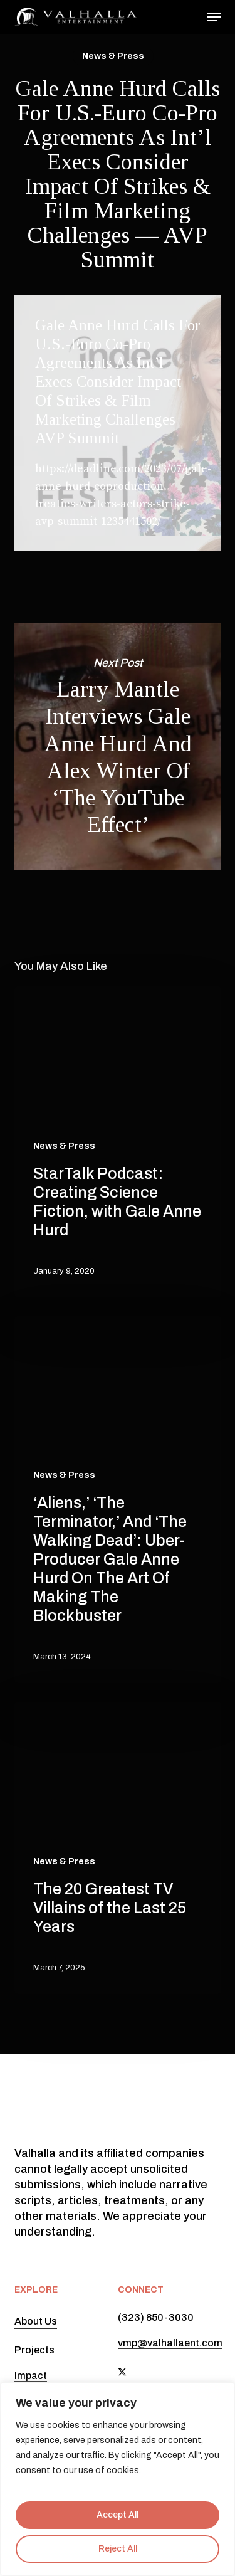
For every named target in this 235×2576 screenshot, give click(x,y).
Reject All (117, 2548)
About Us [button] (35, 2321)
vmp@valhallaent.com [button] (170, 2343)
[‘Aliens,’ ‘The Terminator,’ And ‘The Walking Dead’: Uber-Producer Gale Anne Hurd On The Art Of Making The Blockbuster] (117, 1500)
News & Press (113, 56)
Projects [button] (34, 2350)
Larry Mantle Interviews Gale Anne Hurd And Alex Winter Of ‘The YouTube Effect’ (117, 746)
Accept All (117, 2515)
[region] (117, 2479)
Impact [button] (30, 2375)
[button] (214, 17)
